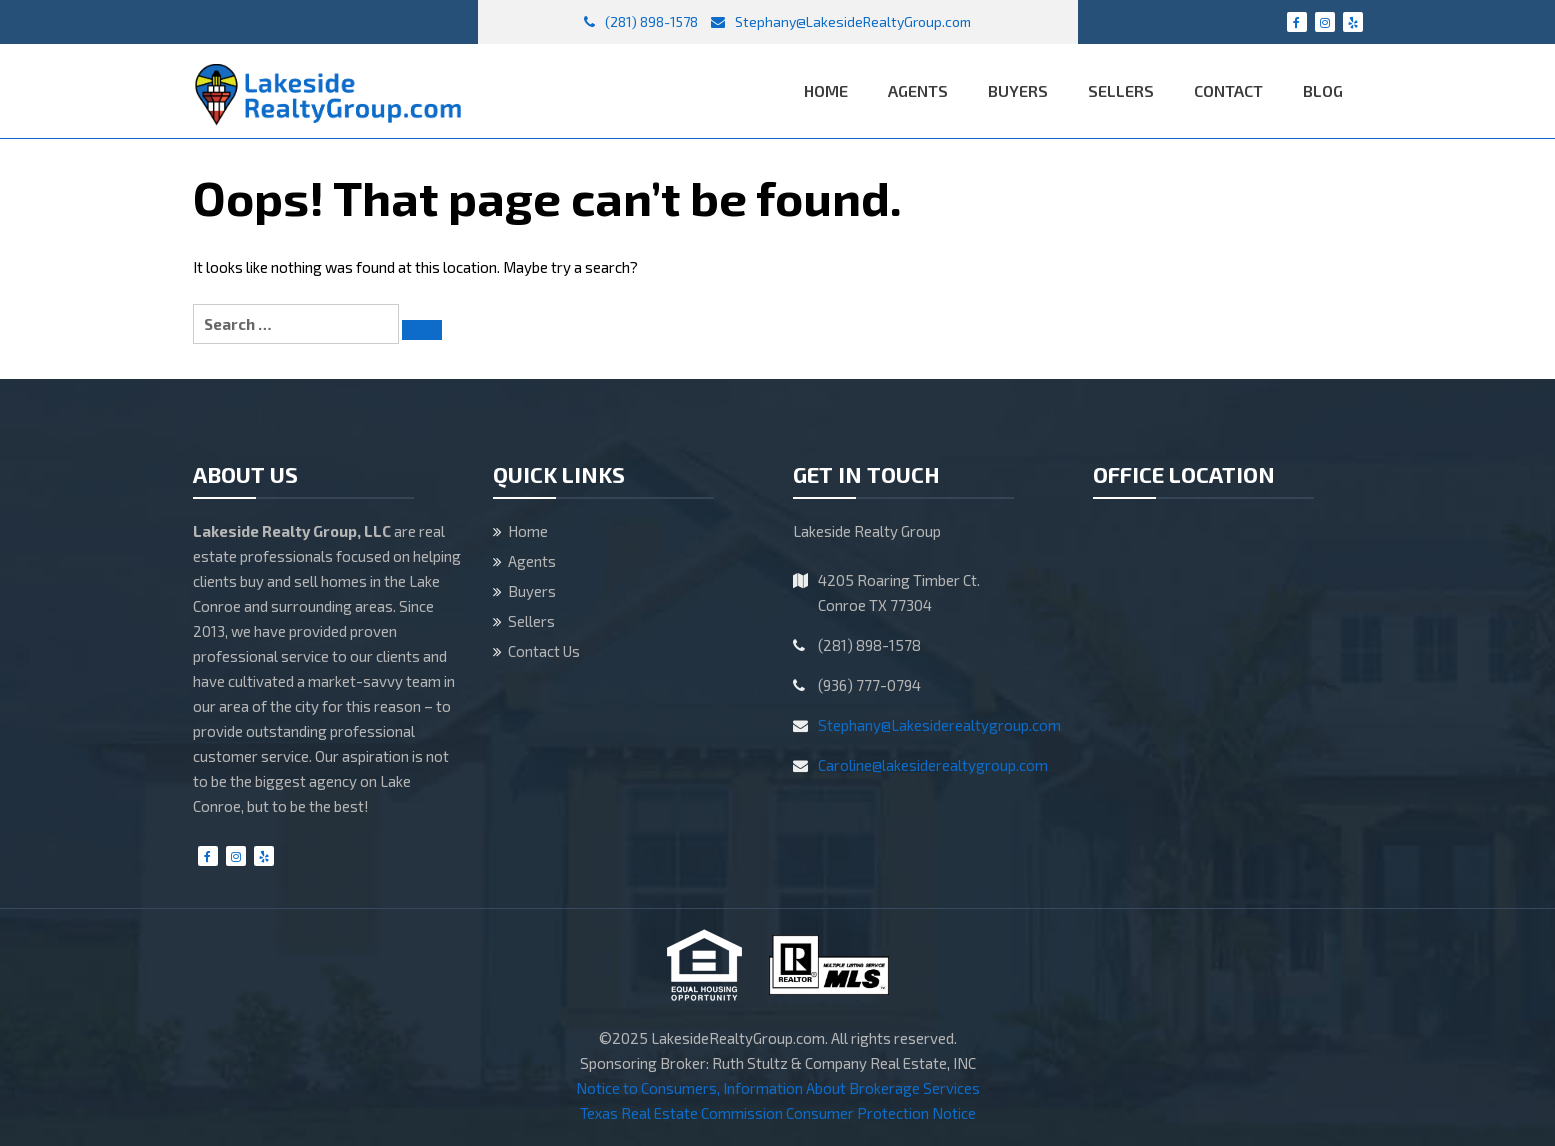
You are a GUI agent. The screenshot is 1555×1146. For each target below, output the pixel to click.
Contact (1228, 90)
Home (826, 90)
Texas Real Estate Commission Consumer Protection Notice (778, 1113)
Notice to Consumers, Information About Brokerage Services (778, 1088)
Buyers (1018, 90)
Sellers (1121, 90)
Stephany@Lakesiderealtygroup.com (939, 725)
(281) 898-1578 (641, 21)
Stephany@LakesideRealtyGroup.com (841, 21)
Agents (918, 90)
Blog (1323, 90)
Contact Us (544, 651)
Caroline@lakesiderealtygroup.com (933, 765)
